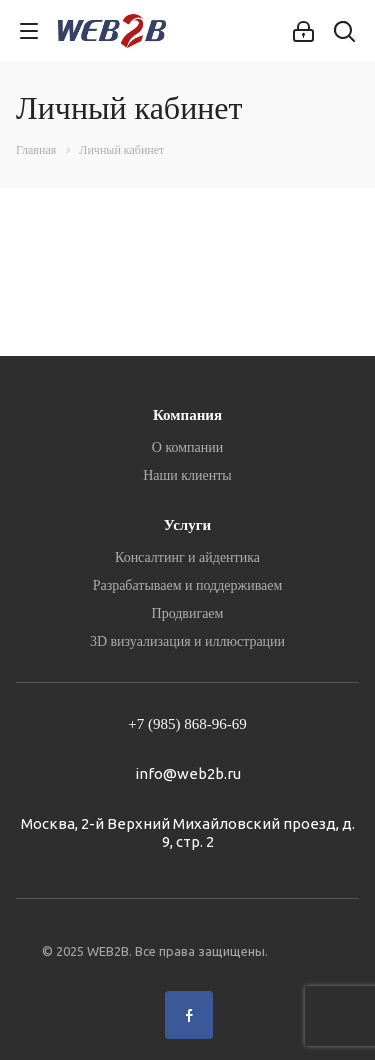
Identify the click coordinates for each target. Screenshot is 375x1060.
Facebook (189, 1015)
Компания (187, 415)
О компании (187, 447)
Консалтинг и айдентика (187, 557)
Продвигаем (188, 613)
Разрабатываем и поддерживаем (188, 585)
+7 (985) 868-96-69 (187, 724)
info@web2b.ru (188, 773)
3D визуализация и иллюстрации (187, 641)
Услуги (187, 525)
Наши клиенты (187, 475)
